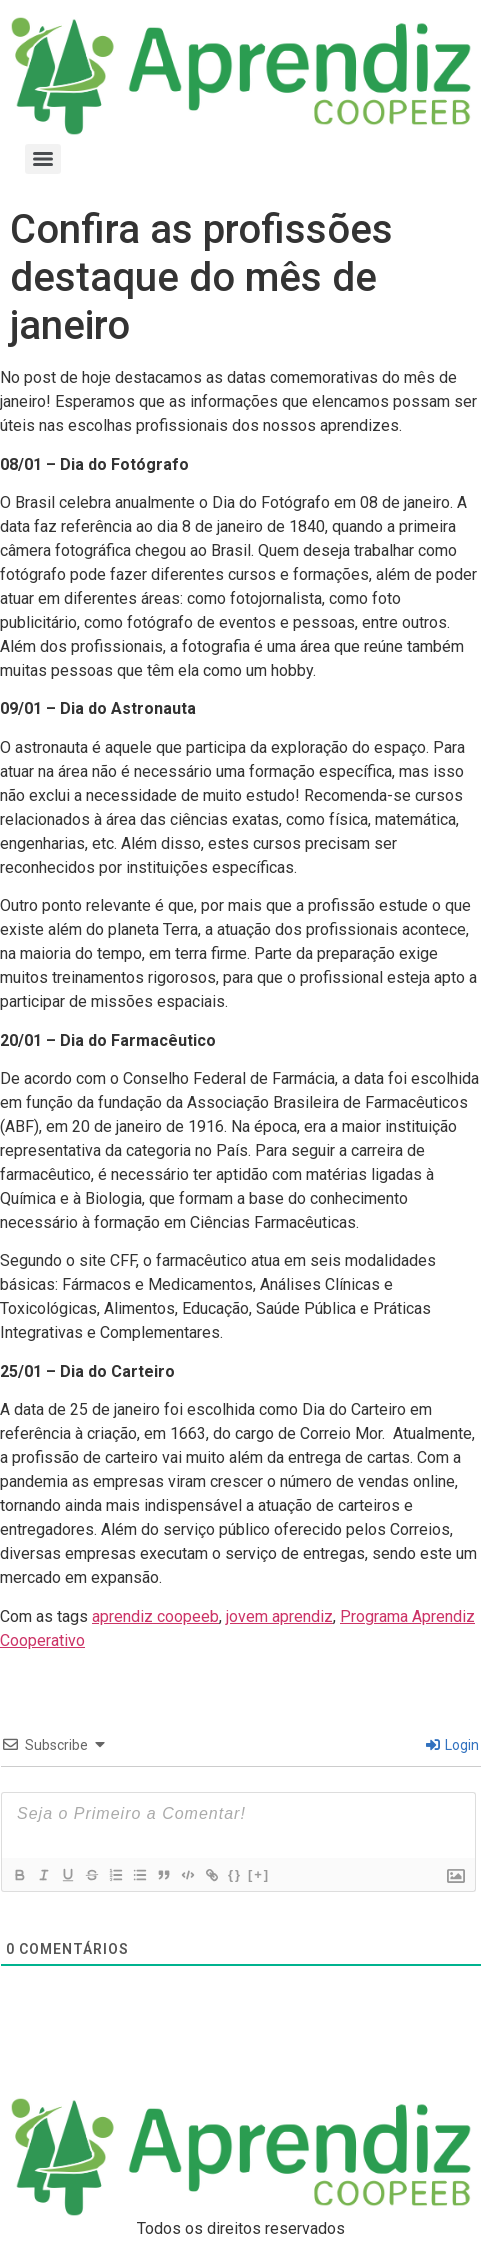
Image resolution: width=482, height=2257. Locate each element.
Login (452, 1745)
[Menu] (43, 159)
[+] (259, 1874)
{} (235, 1874)
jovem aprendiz (279, 1616)
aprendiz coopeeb (155, 1616)
